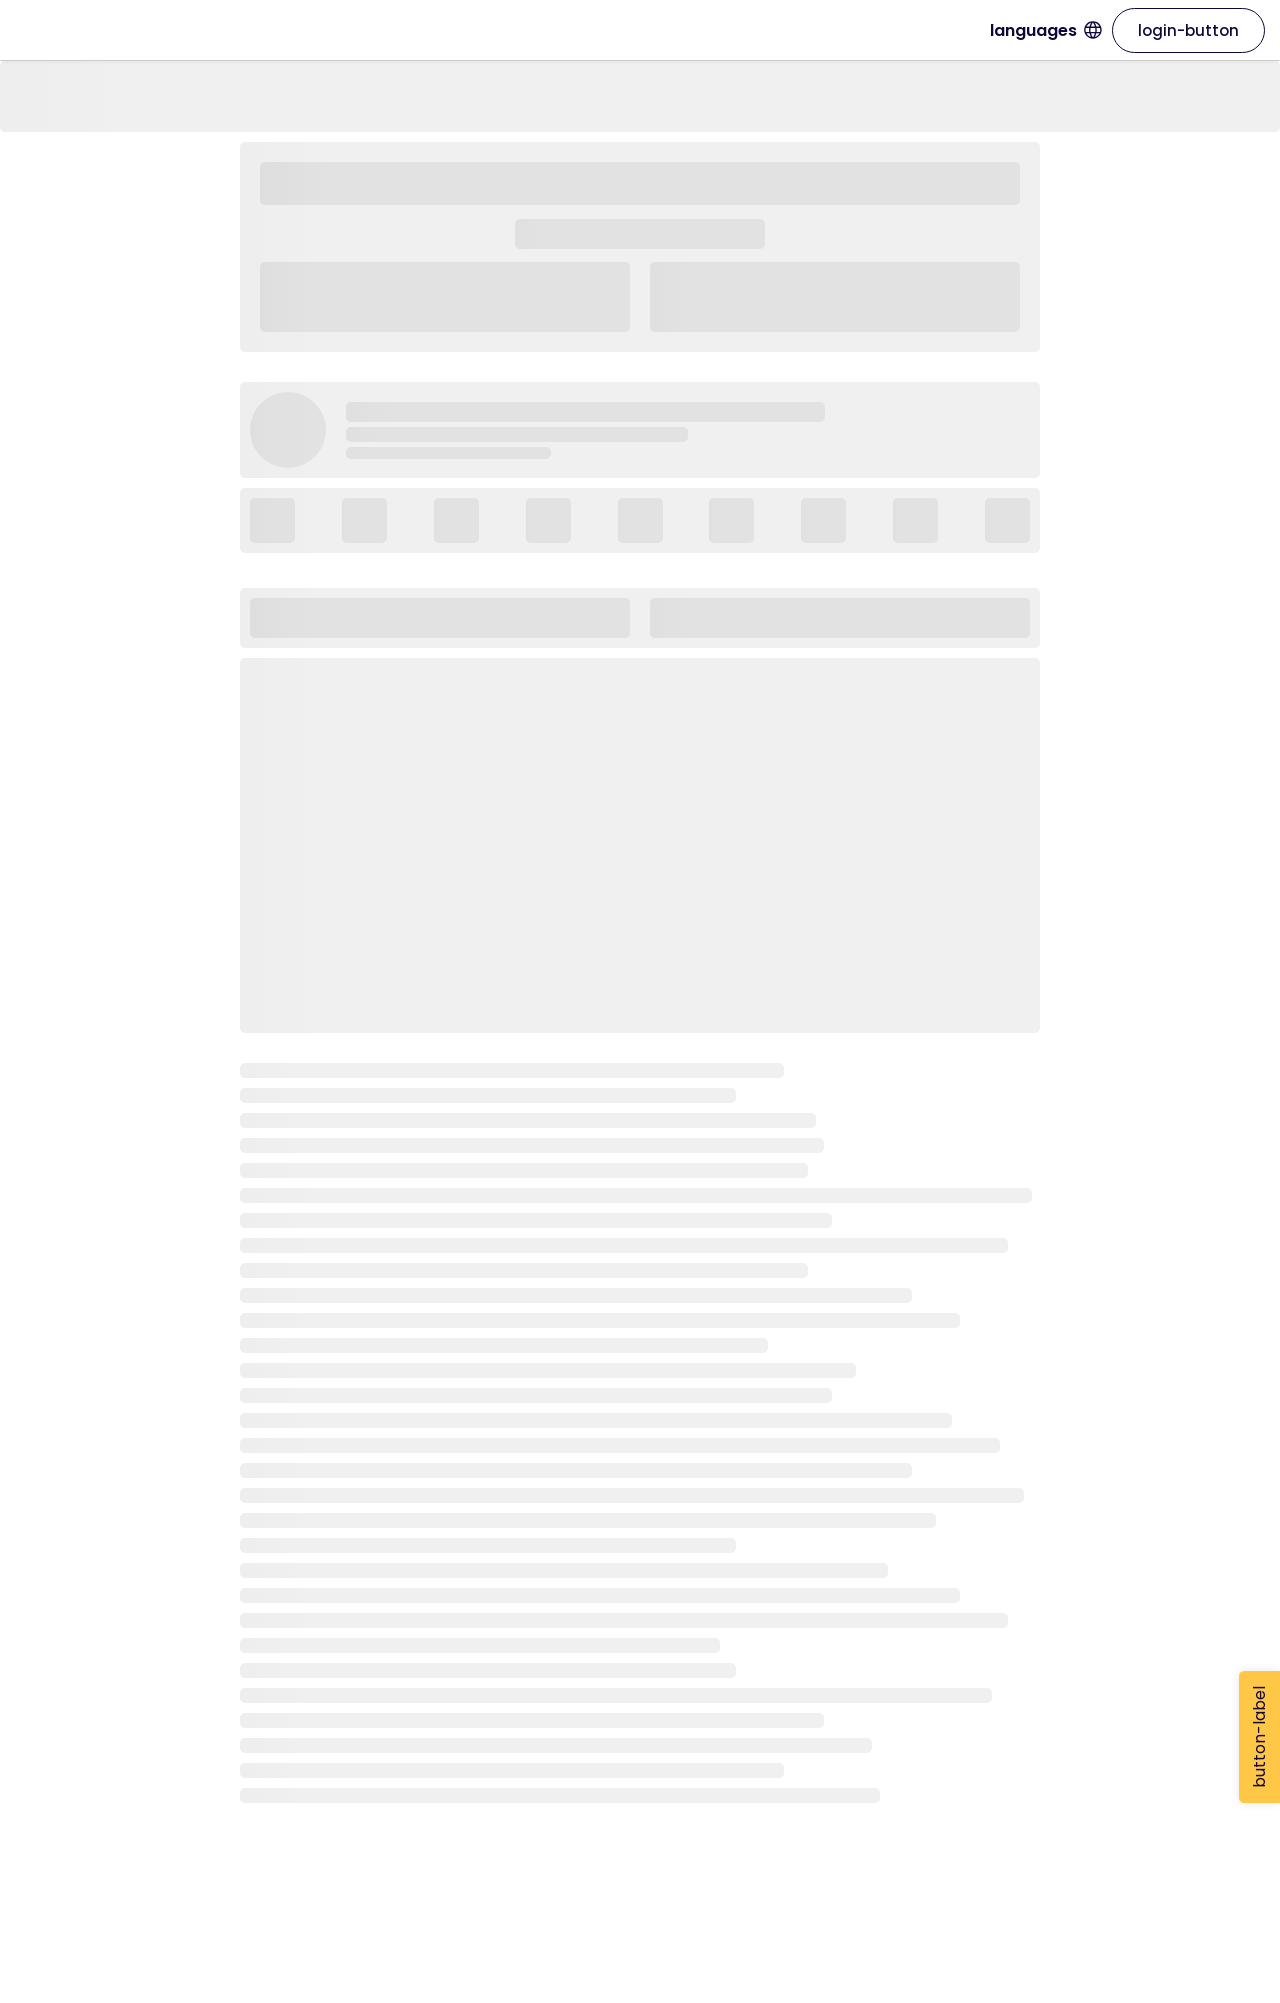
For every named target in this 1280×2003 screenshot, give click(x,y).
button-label (1259, 1737)
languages (1046, 30)
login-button (1188, 30)
